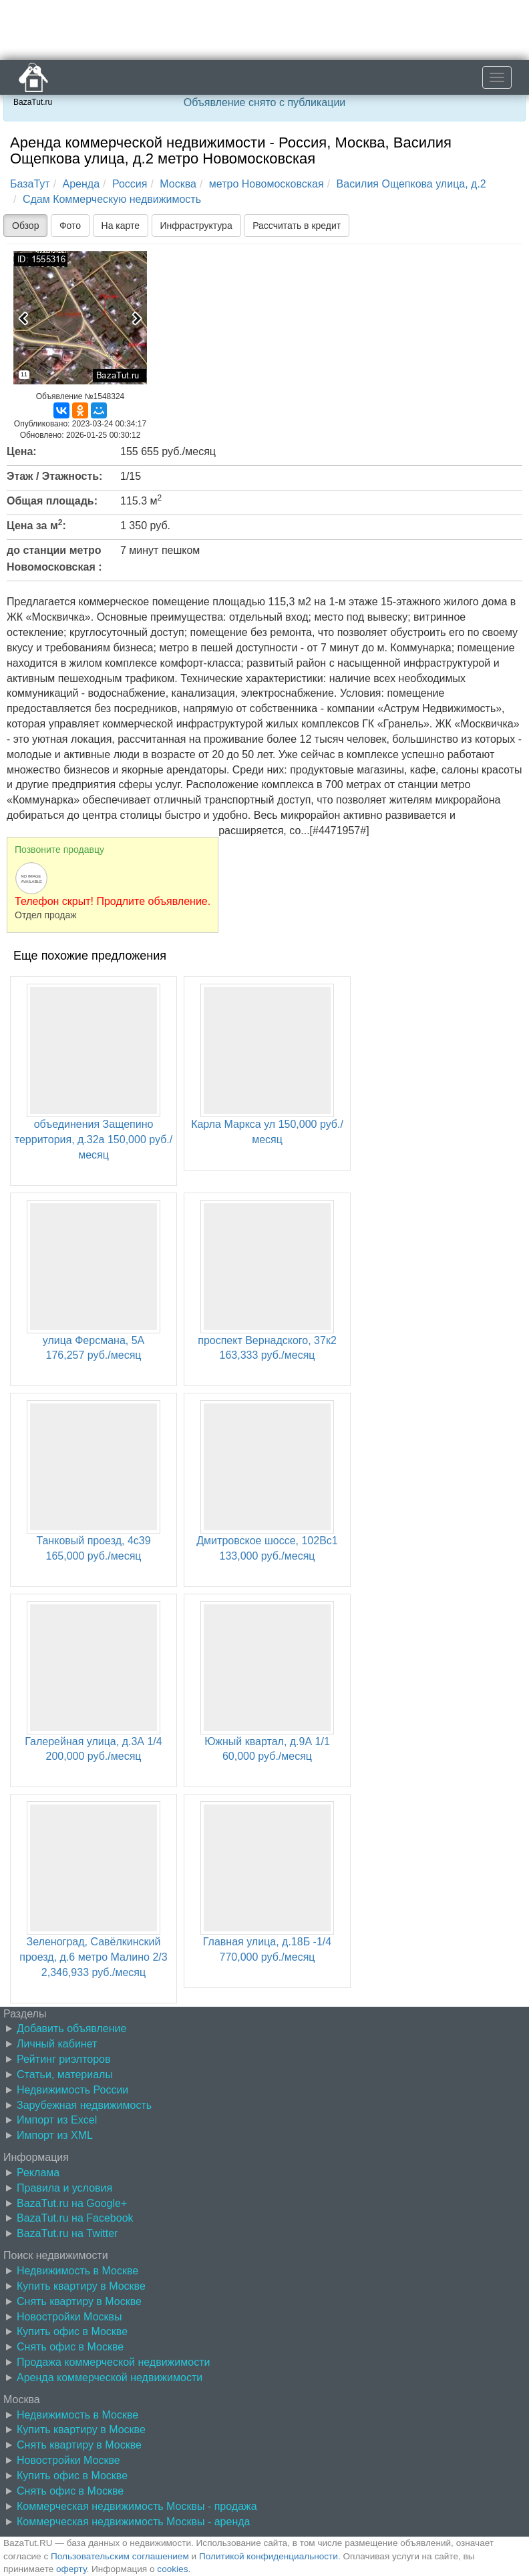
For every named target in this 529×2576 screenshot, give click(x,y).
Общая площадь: (52, 501)
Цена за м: (36, 524)
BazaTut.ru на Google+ (72, 2203)
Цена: (22, 451)
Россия (129, 184)
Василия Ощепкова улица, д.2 (411, 184)
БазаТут (30, 184)
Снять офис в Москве (70, 2346)
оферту (71, 2569)
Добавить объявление (71, 2028)
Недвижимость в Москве (77, 2270)
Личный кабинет (57, 2043)
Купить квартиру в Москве (81, 2286)
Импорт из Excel (57, 2120)
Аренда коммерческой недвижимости (109, 2377)
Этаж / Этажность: (54, 476)
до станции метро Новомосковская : (54, 559)
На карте (121, 225)
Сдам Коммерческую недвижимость (112, 199)
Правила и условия (64, 2188)
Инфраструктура (196, 225)
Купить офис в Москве (72, 2331)
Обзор (25, 225)
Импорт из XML (55, 2135)
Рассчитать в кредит (296, 225)
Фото (70, 225)
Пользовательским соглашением (120, 2556)
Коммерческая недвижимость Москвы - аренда (133, 2521)
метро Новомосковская (266, 184)
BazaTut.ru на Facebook (75, 2218)
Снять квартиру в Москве (79, 2301)
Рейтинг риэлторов (64, 2059)
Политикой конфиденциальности (268, 2556)
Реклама (38, 2172)
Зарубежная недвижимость (84, 2105)
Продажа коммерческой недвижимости (113, 2362)
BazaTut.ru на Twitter (67, 2233)
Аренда (81, 184)
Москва (178, 184)
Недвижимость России (72, 2090)
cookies (172, 2569)
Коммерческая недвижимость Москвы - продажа (137, 2506)
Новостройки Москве (68, 2460)
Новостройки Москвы (69, 2316)
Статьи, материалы (65, 2074)
